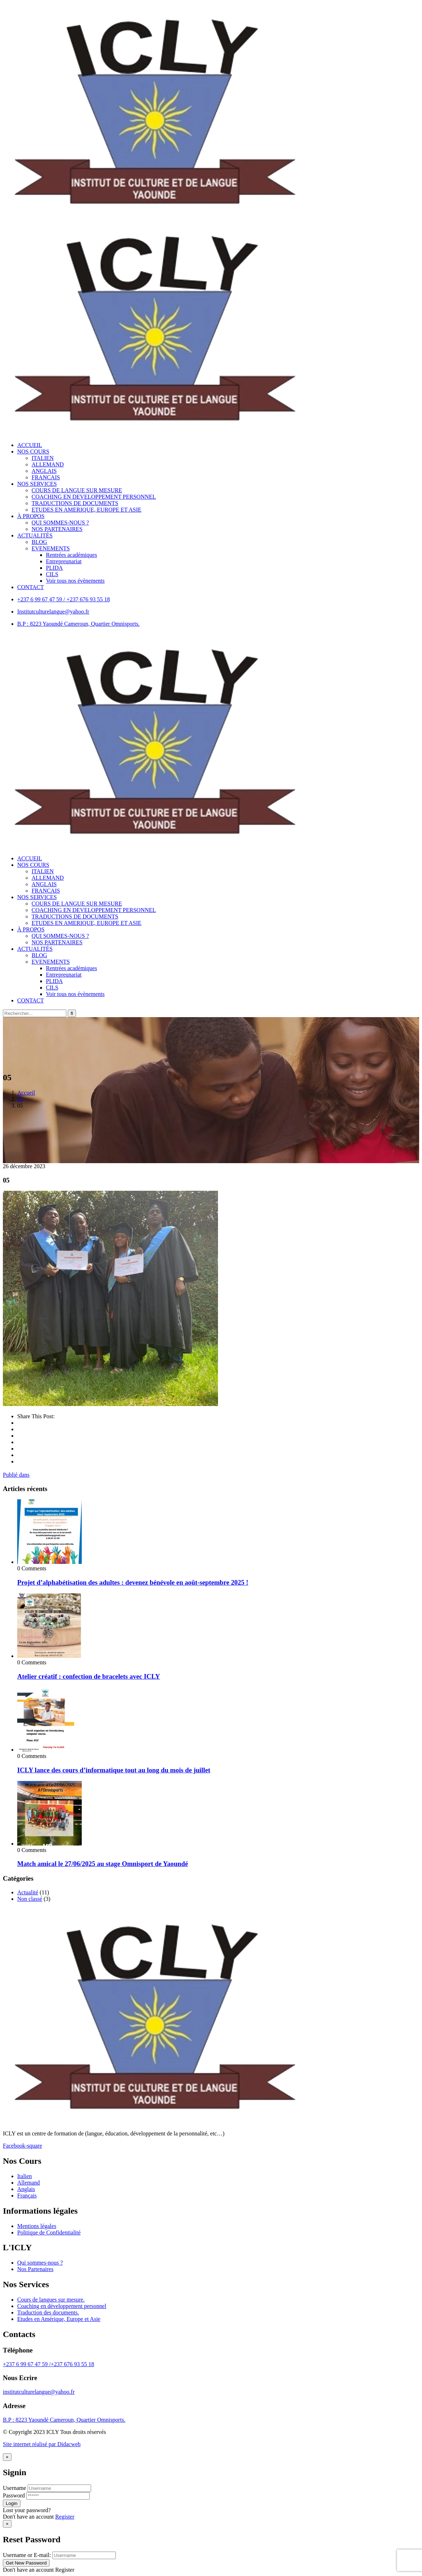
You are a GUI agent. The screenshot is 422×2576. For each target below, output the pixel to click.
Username (14, 2488)
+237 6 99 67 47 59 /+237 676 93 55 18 (48, 2364)
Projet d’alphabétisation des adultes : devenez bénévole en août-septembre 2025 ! (132, 1582)
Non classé (29, 1899)
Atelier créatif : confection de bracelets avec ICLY (88, 1676)
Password (14, 2495)
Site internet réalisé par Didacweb (42, 2444)
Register (64, 2517)
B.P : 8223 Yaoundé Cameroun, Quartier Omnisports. (64, 2420)
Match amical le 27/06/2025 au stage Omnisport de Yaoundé (102, 1863)
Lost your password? (27, 2510)
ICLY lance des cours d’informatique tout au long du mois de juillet (113, 1770)
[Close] (7, 2457)
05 (20, 1099)
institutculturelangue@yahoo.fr (39, 2392)
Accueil (26, 1093)
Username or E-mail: (27, 2555)
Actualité (27, 1892)
